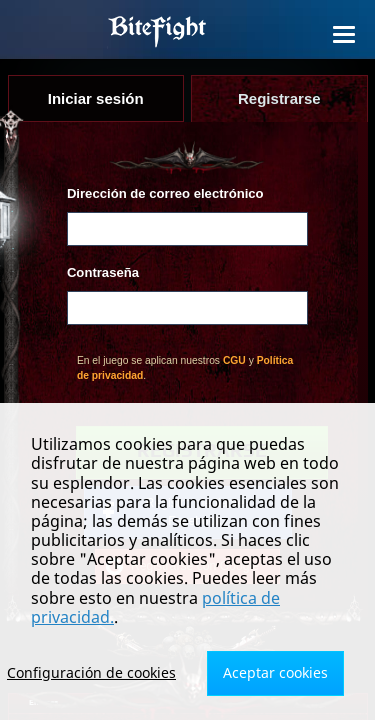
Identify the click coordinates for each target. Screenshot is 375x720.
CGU (234, 360)
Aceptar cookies (275, 672)
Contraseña (103, 272)
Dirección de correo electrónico (165, 193)
